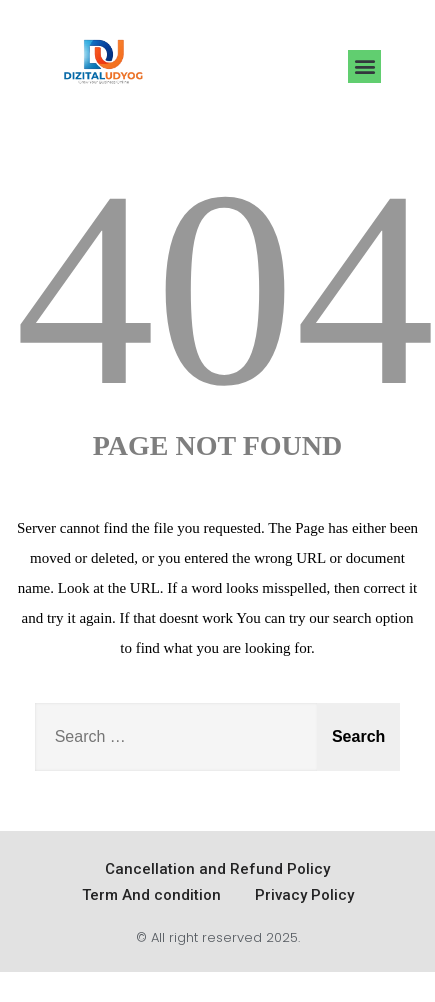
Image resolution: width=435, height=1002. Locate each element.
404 (225, 288)
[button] (364, 66)
